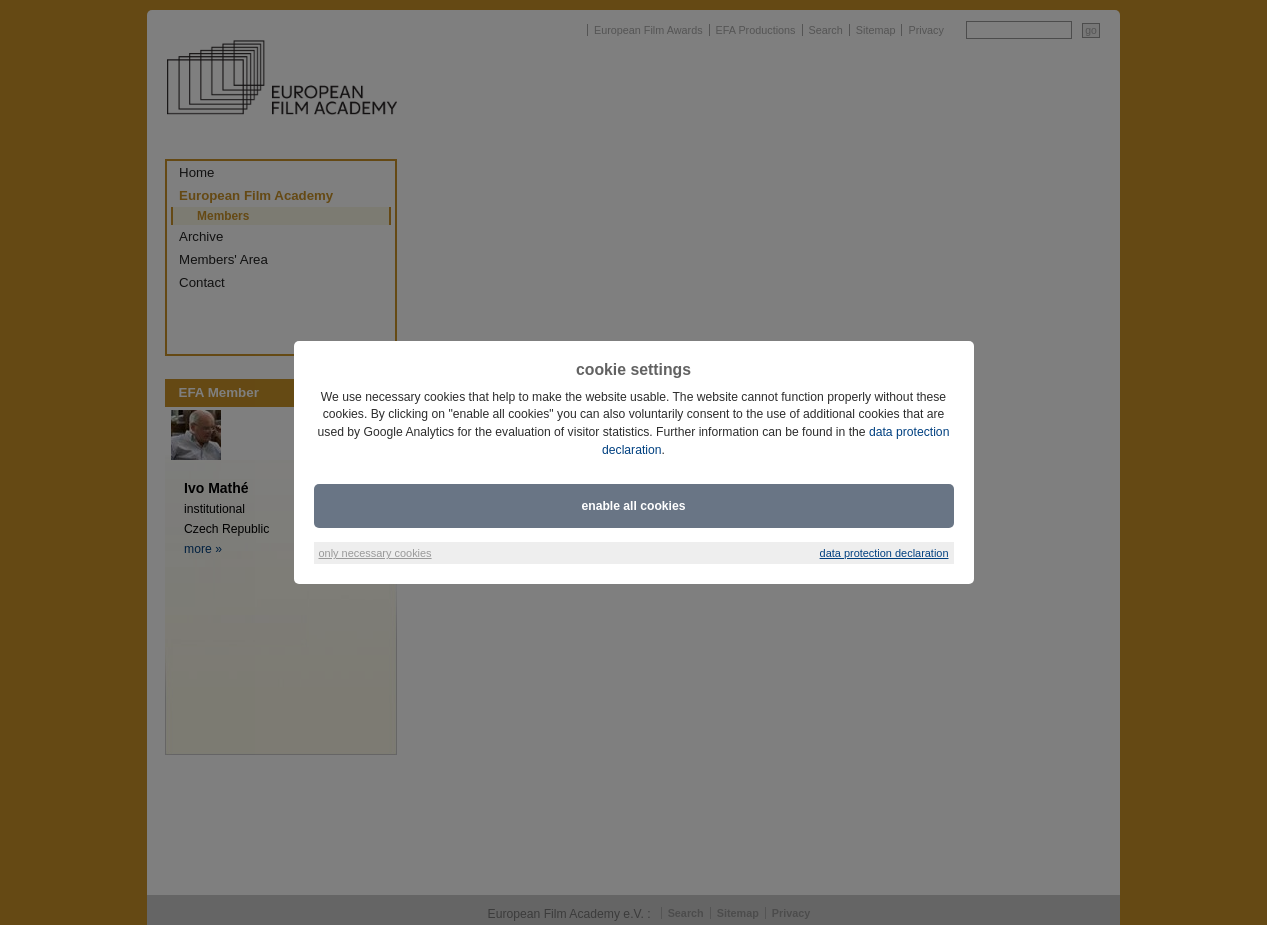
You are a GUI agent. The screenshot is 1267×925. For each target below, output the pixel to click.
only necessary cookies (375, 553)
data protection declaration (884, 553)
